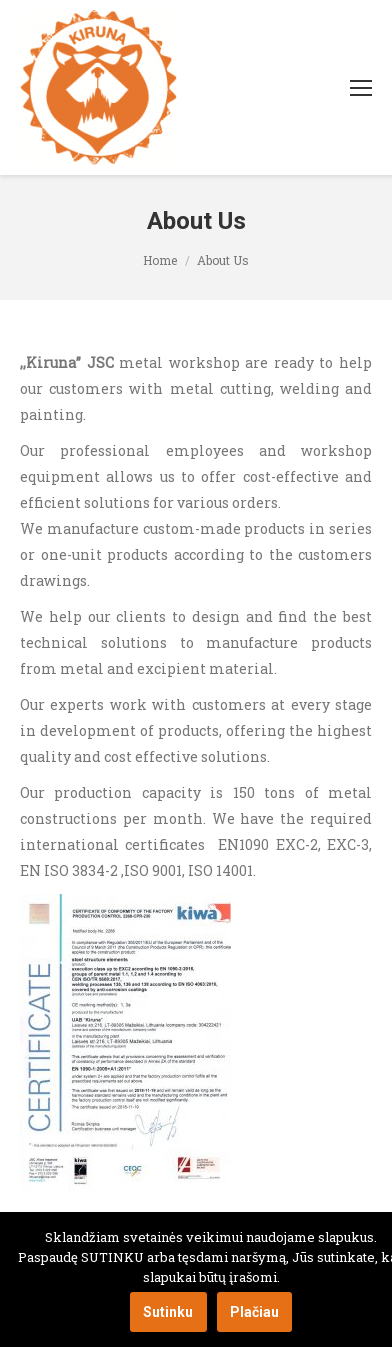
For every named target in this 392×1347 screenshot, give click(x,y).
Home (160, 260)
